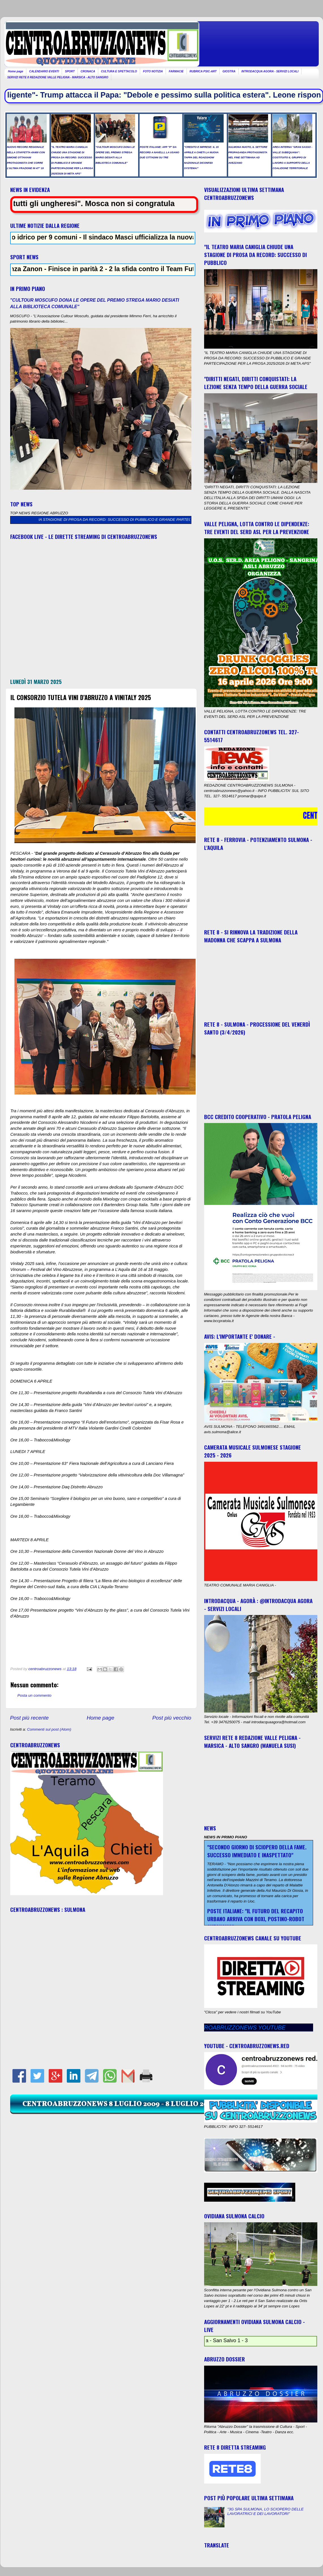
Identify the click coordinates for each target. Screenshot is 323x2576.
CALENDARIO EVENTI (44, 71)
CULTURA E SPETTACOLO (119, 71)
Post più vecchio (171, 1718)
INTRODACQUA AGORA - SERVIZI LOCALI (270, 71)
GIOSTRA (229, 71)
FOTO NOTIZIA (153, 71)
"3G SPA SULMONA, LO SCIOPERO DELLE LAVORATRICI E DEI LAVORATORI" (265, 2511)
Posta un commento (35, 1695)
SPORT (69, 71)
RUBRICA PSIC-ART (203, 71)
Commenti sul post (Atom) (49, 1729)
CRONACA (88, 71)
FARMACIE (176, 71)
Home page (15, 71)
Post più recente (29, 1718)
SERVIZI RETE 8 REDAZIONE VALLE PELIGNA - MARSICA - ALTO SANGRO (57, 77)
